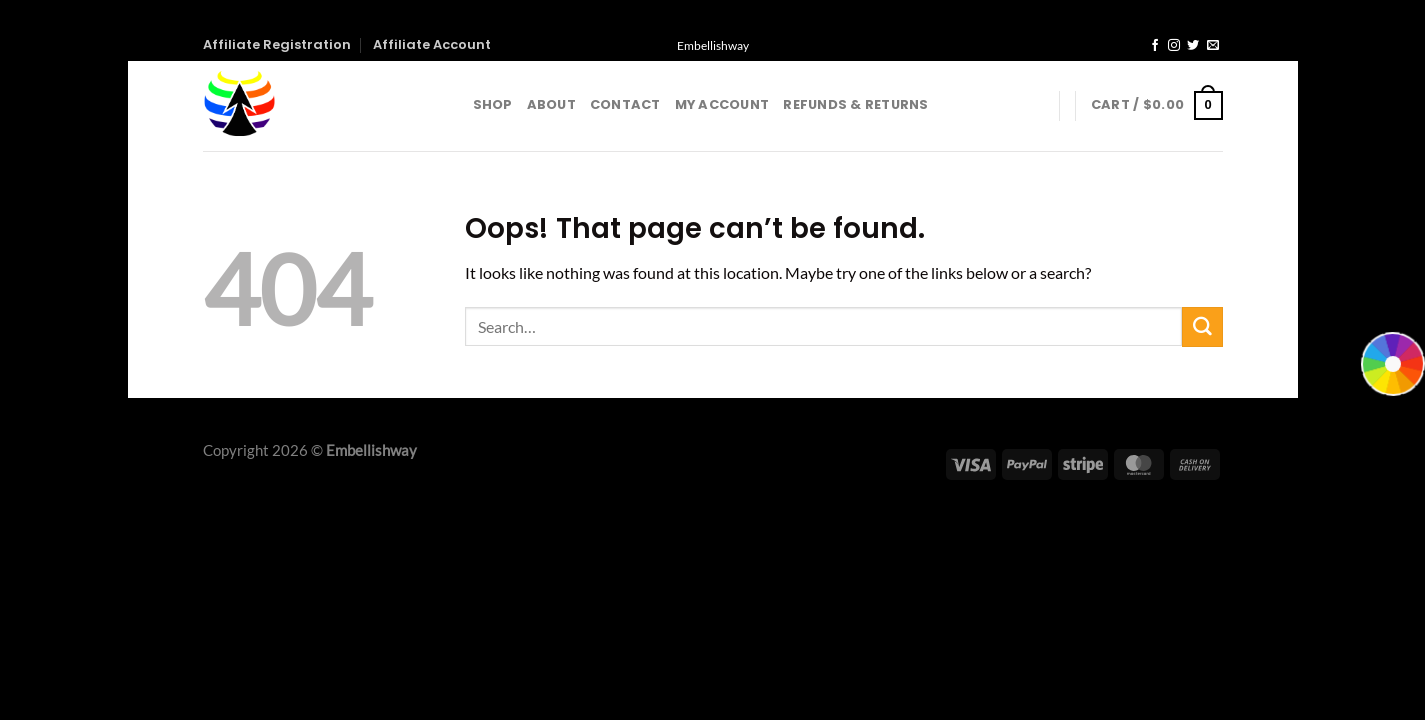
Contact (625, 104)
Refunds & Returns (855, 104)
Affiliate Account (432, 44)
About (551, 104)
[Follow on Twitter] (1193, 46)
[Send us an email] (1213, 46)
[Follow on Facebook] (1155, 46)
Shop (493, 104)
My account (722, 104)
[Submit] (1202, 327)
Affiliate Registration (277, 44)
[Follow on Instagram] (1174, 46)
